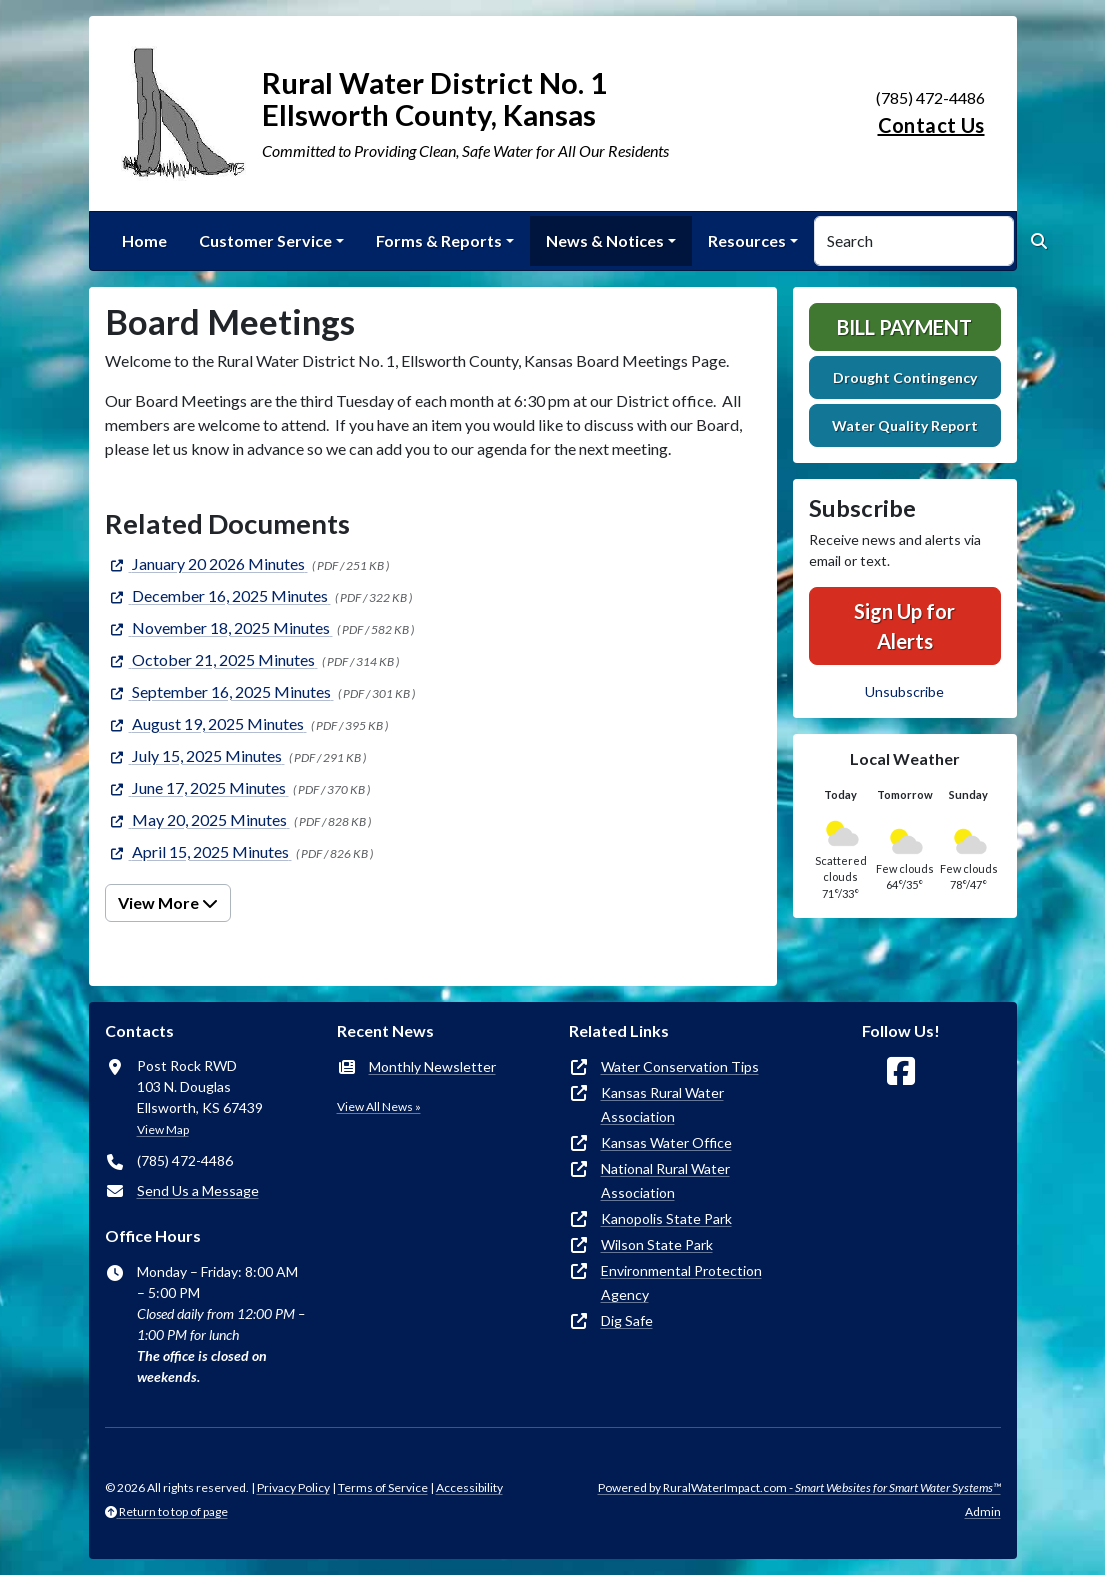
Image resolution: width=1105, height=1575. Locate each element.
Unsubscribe (904, 691)
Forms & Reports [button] (439, 240)
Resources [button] (747, 240)
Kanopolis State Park (666, 1218)
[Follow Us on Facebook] (901, 1071)
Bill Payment (904, 327)
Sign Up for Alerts (904, 626)
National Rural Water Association (665, 1180)
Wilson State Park (657, 1244)
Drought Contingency (905, 377)
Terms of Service (383, 1487)
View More (168, 902)
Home (144, 240)
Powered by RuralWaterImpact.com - (799, 1487)
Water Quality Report (905, 425)
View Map (163, 1129)
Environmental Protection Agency (681, 1282)
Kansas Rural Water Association (662, 1104)
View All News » (379, 1106)
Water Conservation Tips (680, 1066)
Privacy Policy (293, 1487)
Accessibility (469, 1487)
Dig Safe (627, 1320)
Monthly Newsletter (432, 1066)
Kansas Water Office (666, 1142)
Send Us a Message (198, 1190)
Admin (983, 1511)
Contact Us (931, 125)
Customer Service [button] (265, 240)
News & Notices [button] (605, 240)
